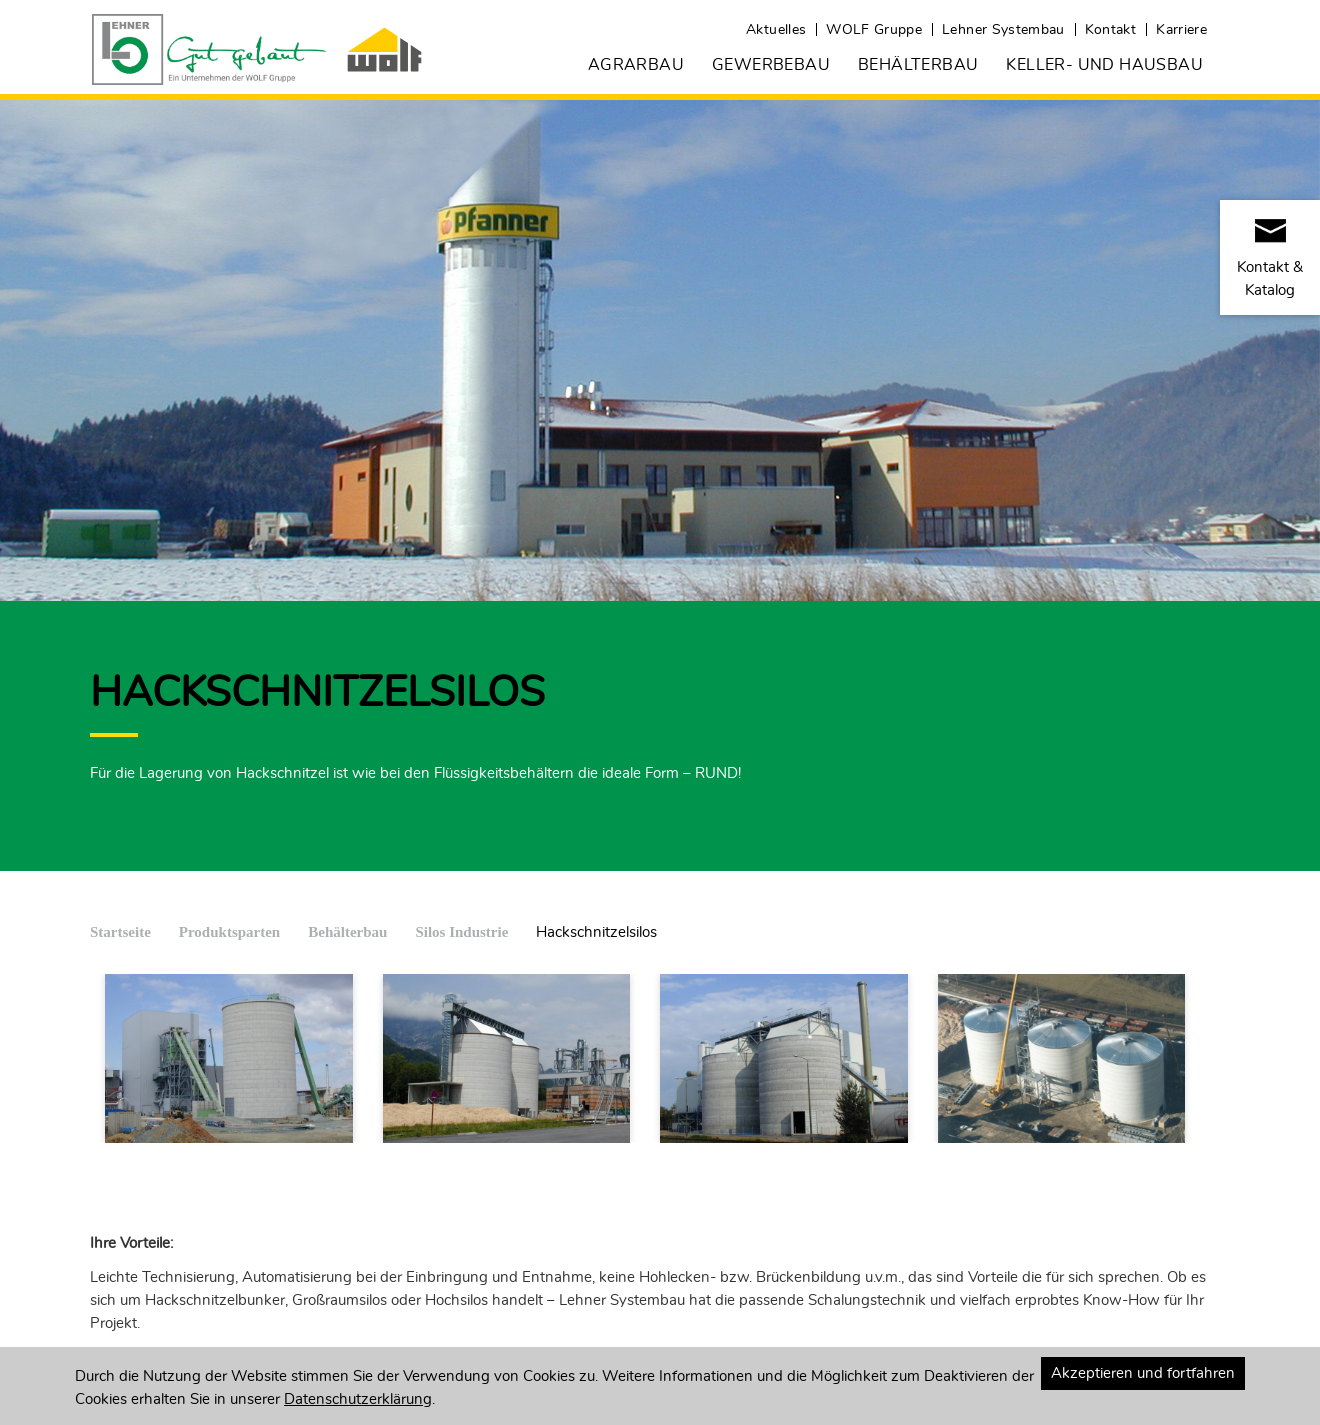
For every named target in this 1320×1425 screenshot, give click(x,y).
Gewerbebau (771, 65)
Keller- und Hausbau (1104, 65)
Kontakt (1110, 30)
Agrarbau (636, 65)
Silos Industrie (461, 932)
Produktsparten (229, 932)
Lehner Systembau (1003, 30)
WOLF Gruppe (874, 30)
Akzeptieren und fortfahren (1143, 1373)
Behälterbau (918, 65)
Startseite (120, 932)
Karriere (1181, 30)
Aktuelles (776, 30)
